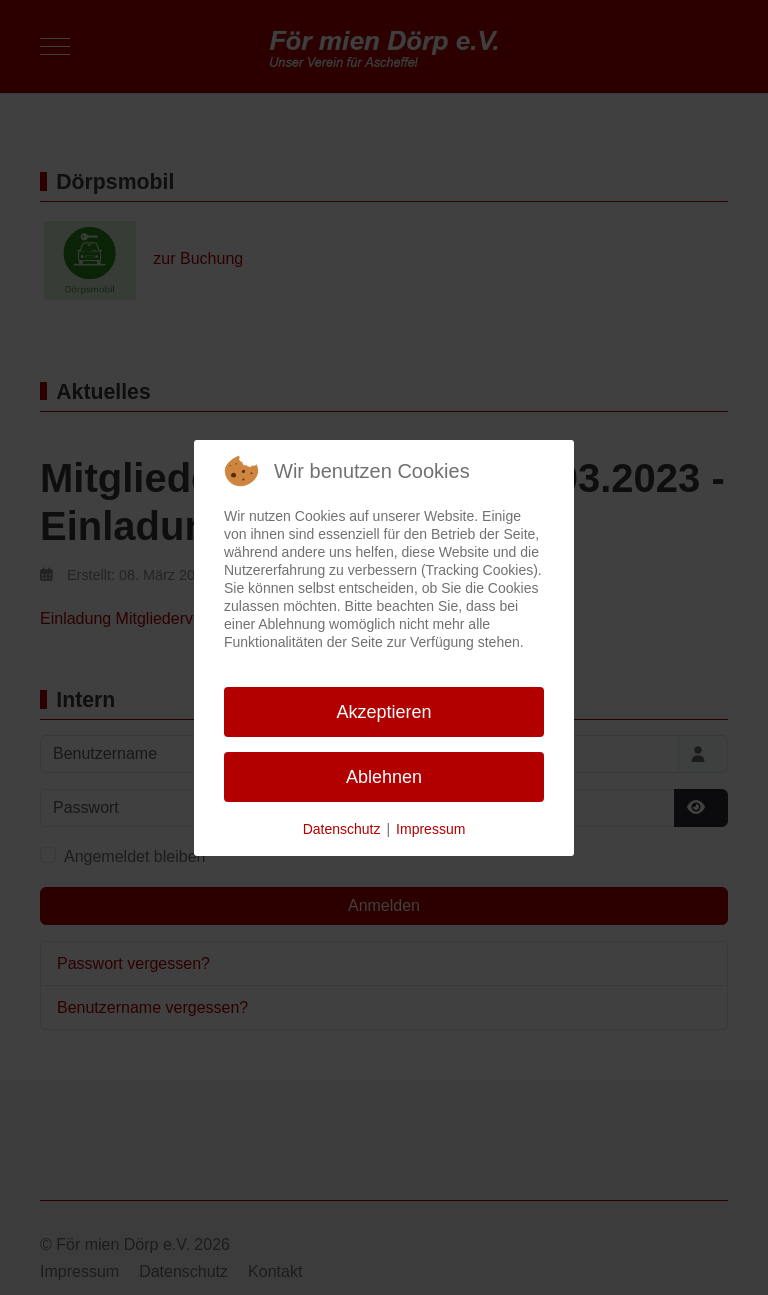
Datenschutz (342, 829)
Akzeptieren (383, 712)
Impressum (430, 829)
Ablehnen (384, 777)
